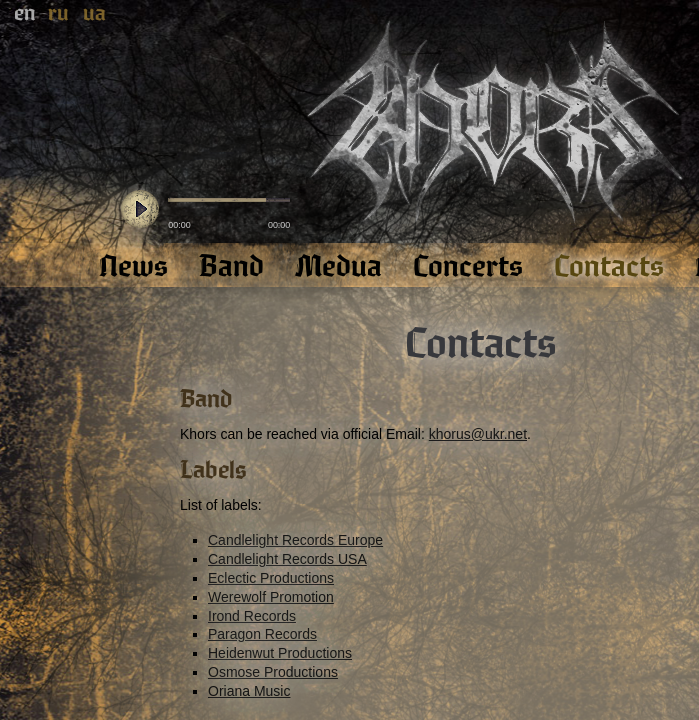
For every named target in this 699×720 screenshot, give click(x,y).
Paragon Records (262, 634)
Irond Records (252, 616)
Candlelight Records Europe (295, 540)
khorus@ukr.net (478, 434)
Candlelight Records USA (287, 559)
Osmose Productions (273, 672)
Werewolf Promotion (271, 597)
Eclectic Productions (271, 578)
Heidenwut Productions (280, 653)
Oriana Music (249, 691)
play (140, 210)
